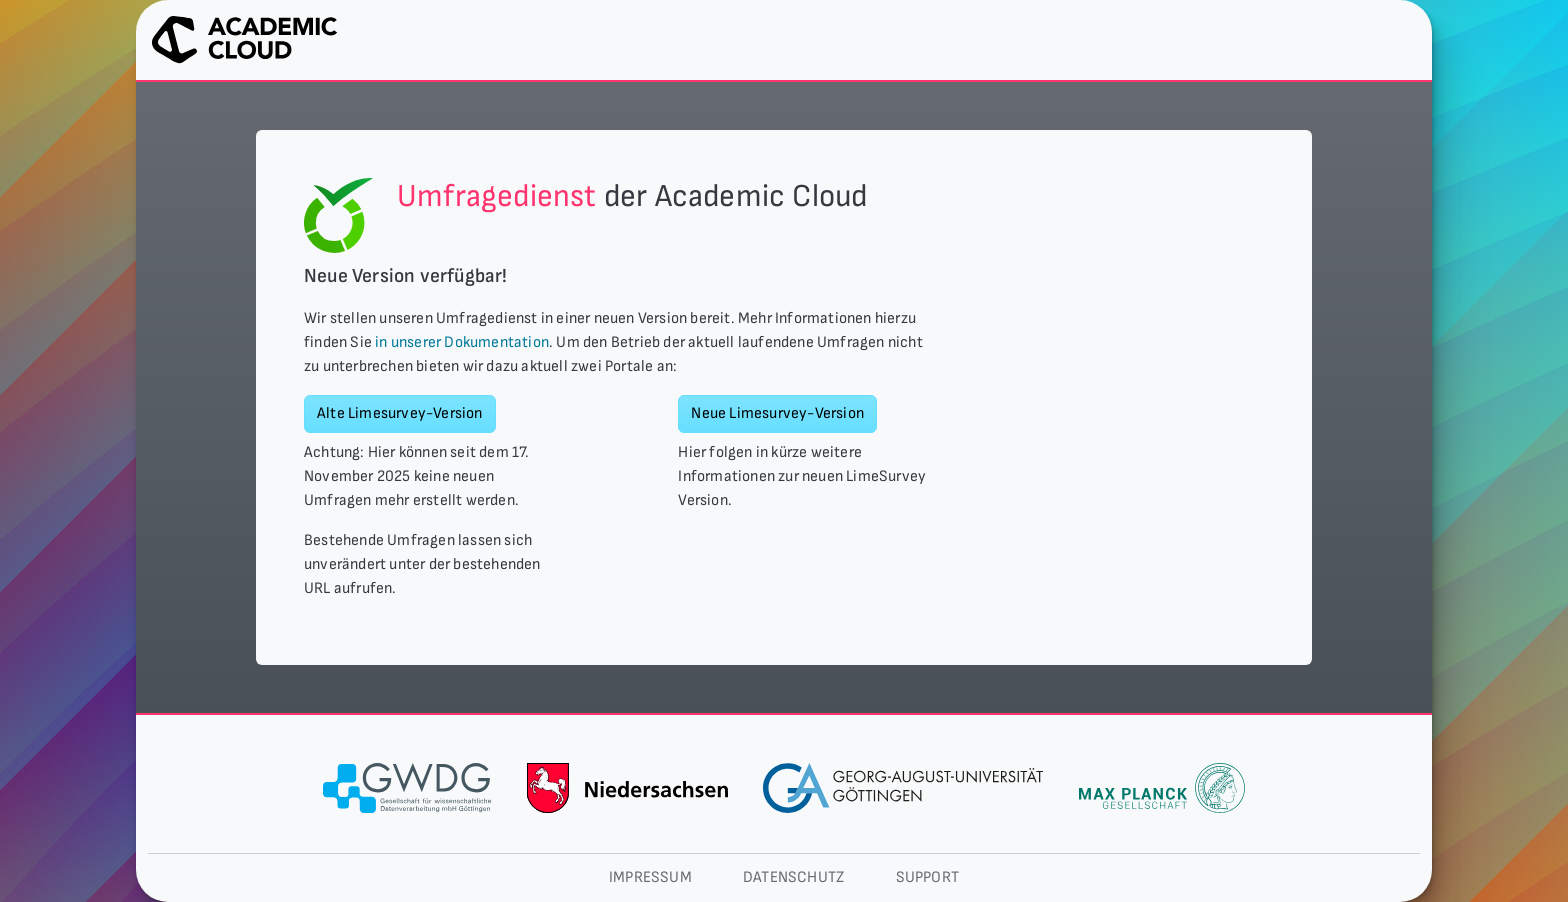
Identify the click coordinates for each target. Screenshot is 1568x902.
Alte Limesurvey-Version (400, 413)
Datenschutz (793, 877)
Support (927, 877)
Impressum (650, 877)
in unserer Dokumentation (462, 342)
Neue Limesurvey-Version (777, 413)
